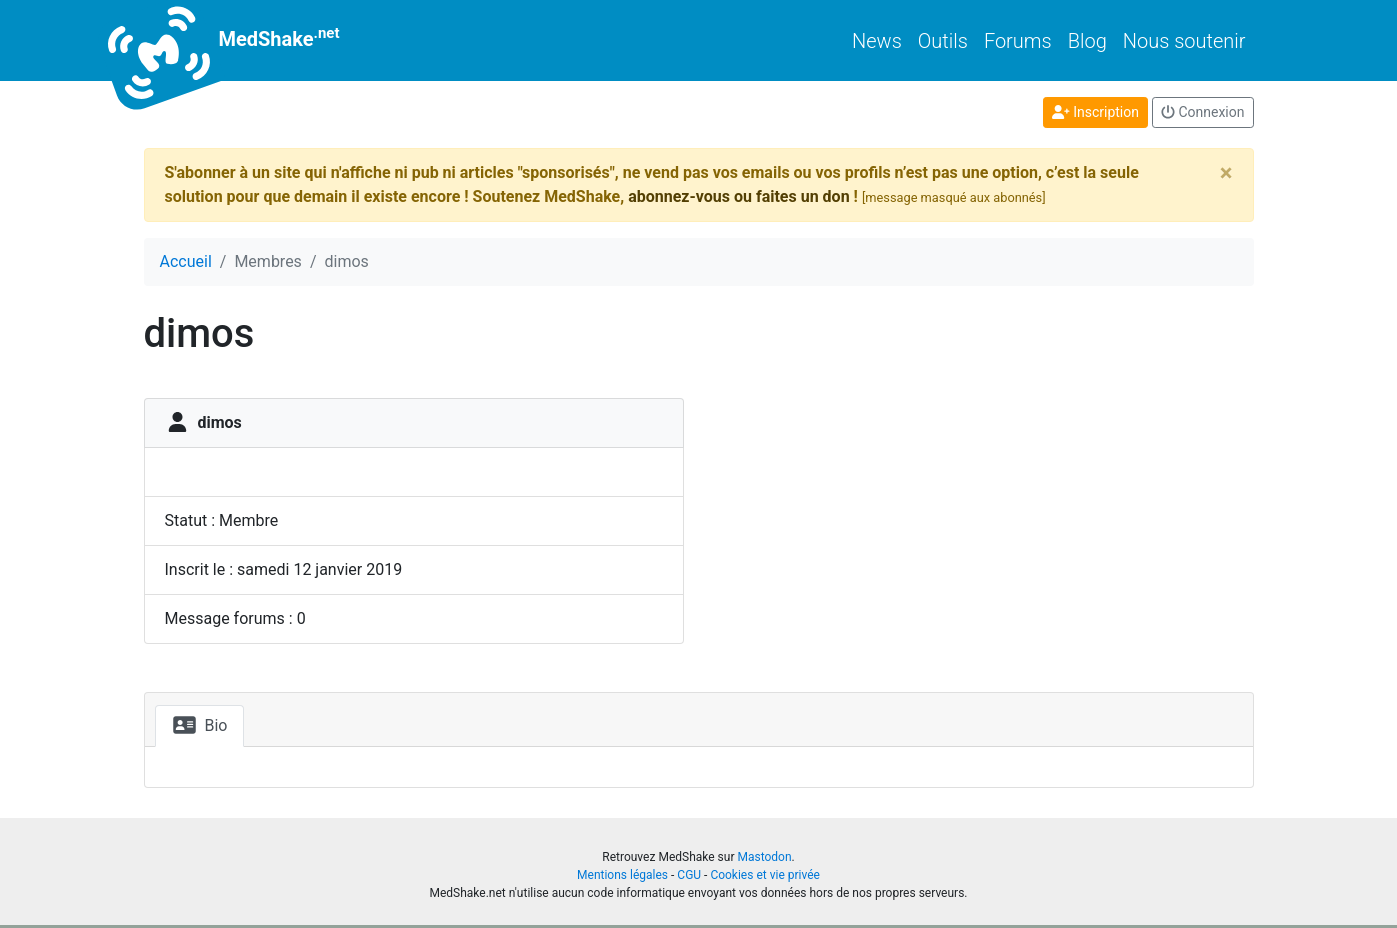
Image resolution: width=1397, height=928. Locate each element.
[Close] (1226, 173)
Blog (1087, 41)
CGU (689, 875)
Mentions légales (622, 875)
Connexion (1203, 112)
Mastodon (764, 857)
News (877, 41)
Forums (1018, 41)
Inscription (1095, 112)
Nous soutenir (1184, 41)
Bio (200, 725)
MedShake (242, 40)
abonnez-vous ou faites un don (738, 196)
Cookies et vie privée (765, 875)
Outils (943, 41)
